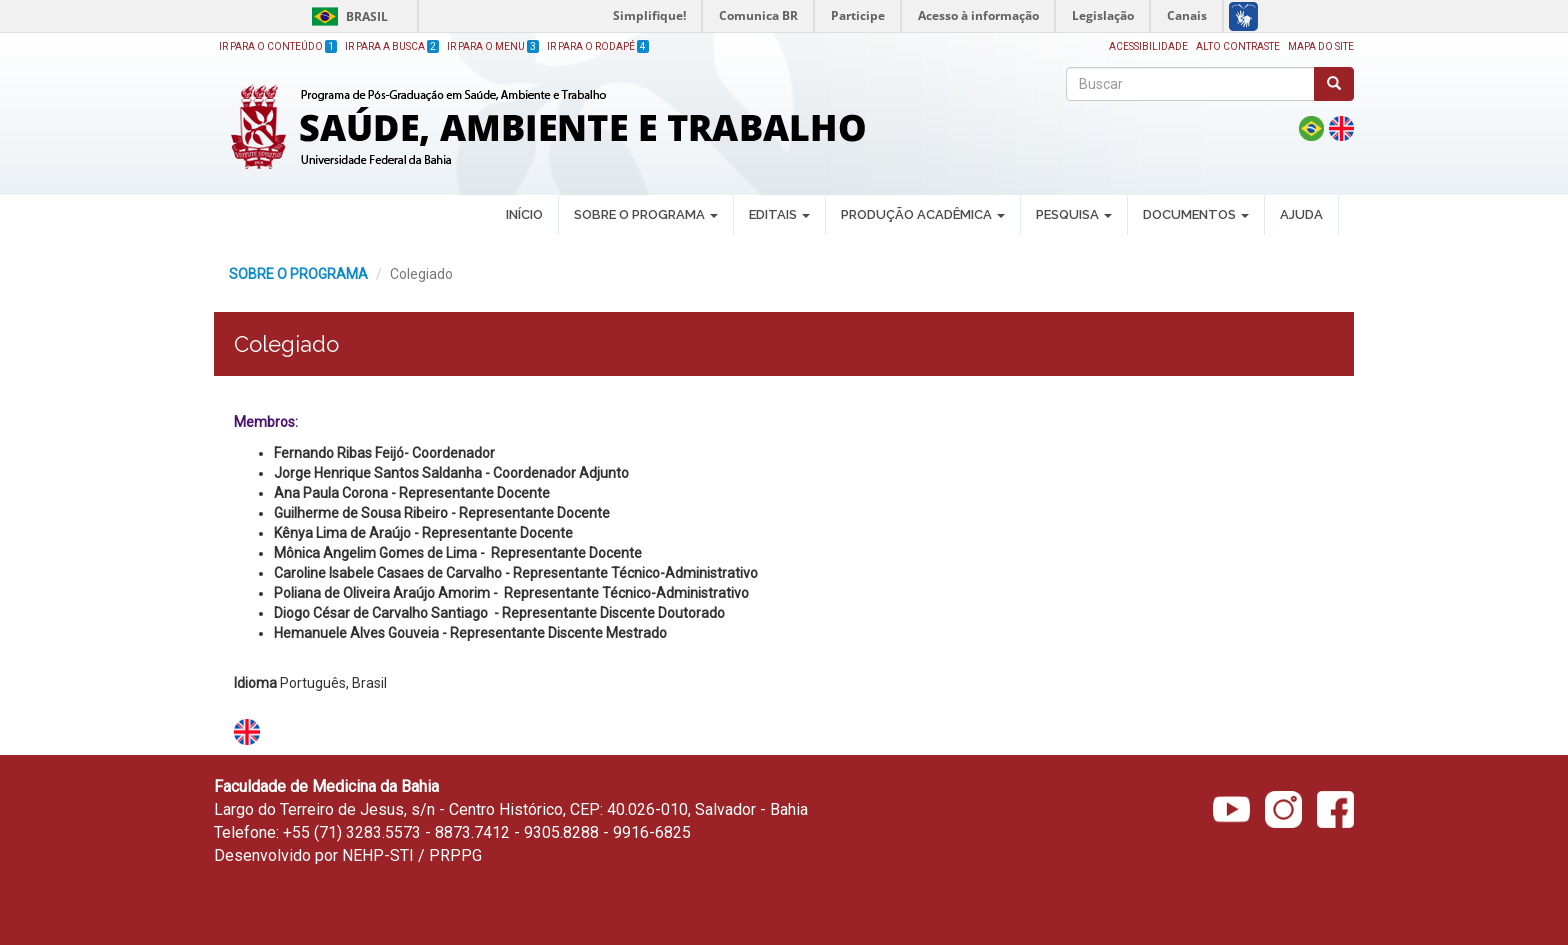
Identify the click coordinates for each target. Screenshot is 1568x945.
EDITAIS (779, 214)
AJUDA (1301, 214)
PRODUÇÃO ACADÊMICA (923, 214)
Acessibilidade (1148, 46)
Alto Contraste (1238, 46)
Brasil (346, 16)
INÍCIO (524, 214)
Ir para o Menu (493, 46)
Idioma (255, 683)
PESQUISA (1074, 214)
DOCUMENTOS (1196, 214)
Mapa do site (1321, 46)
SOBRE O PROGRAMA (646, 214)
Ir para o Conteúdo (278, 46)
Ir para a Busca (392, 46)
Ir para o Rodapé (598, 46)
